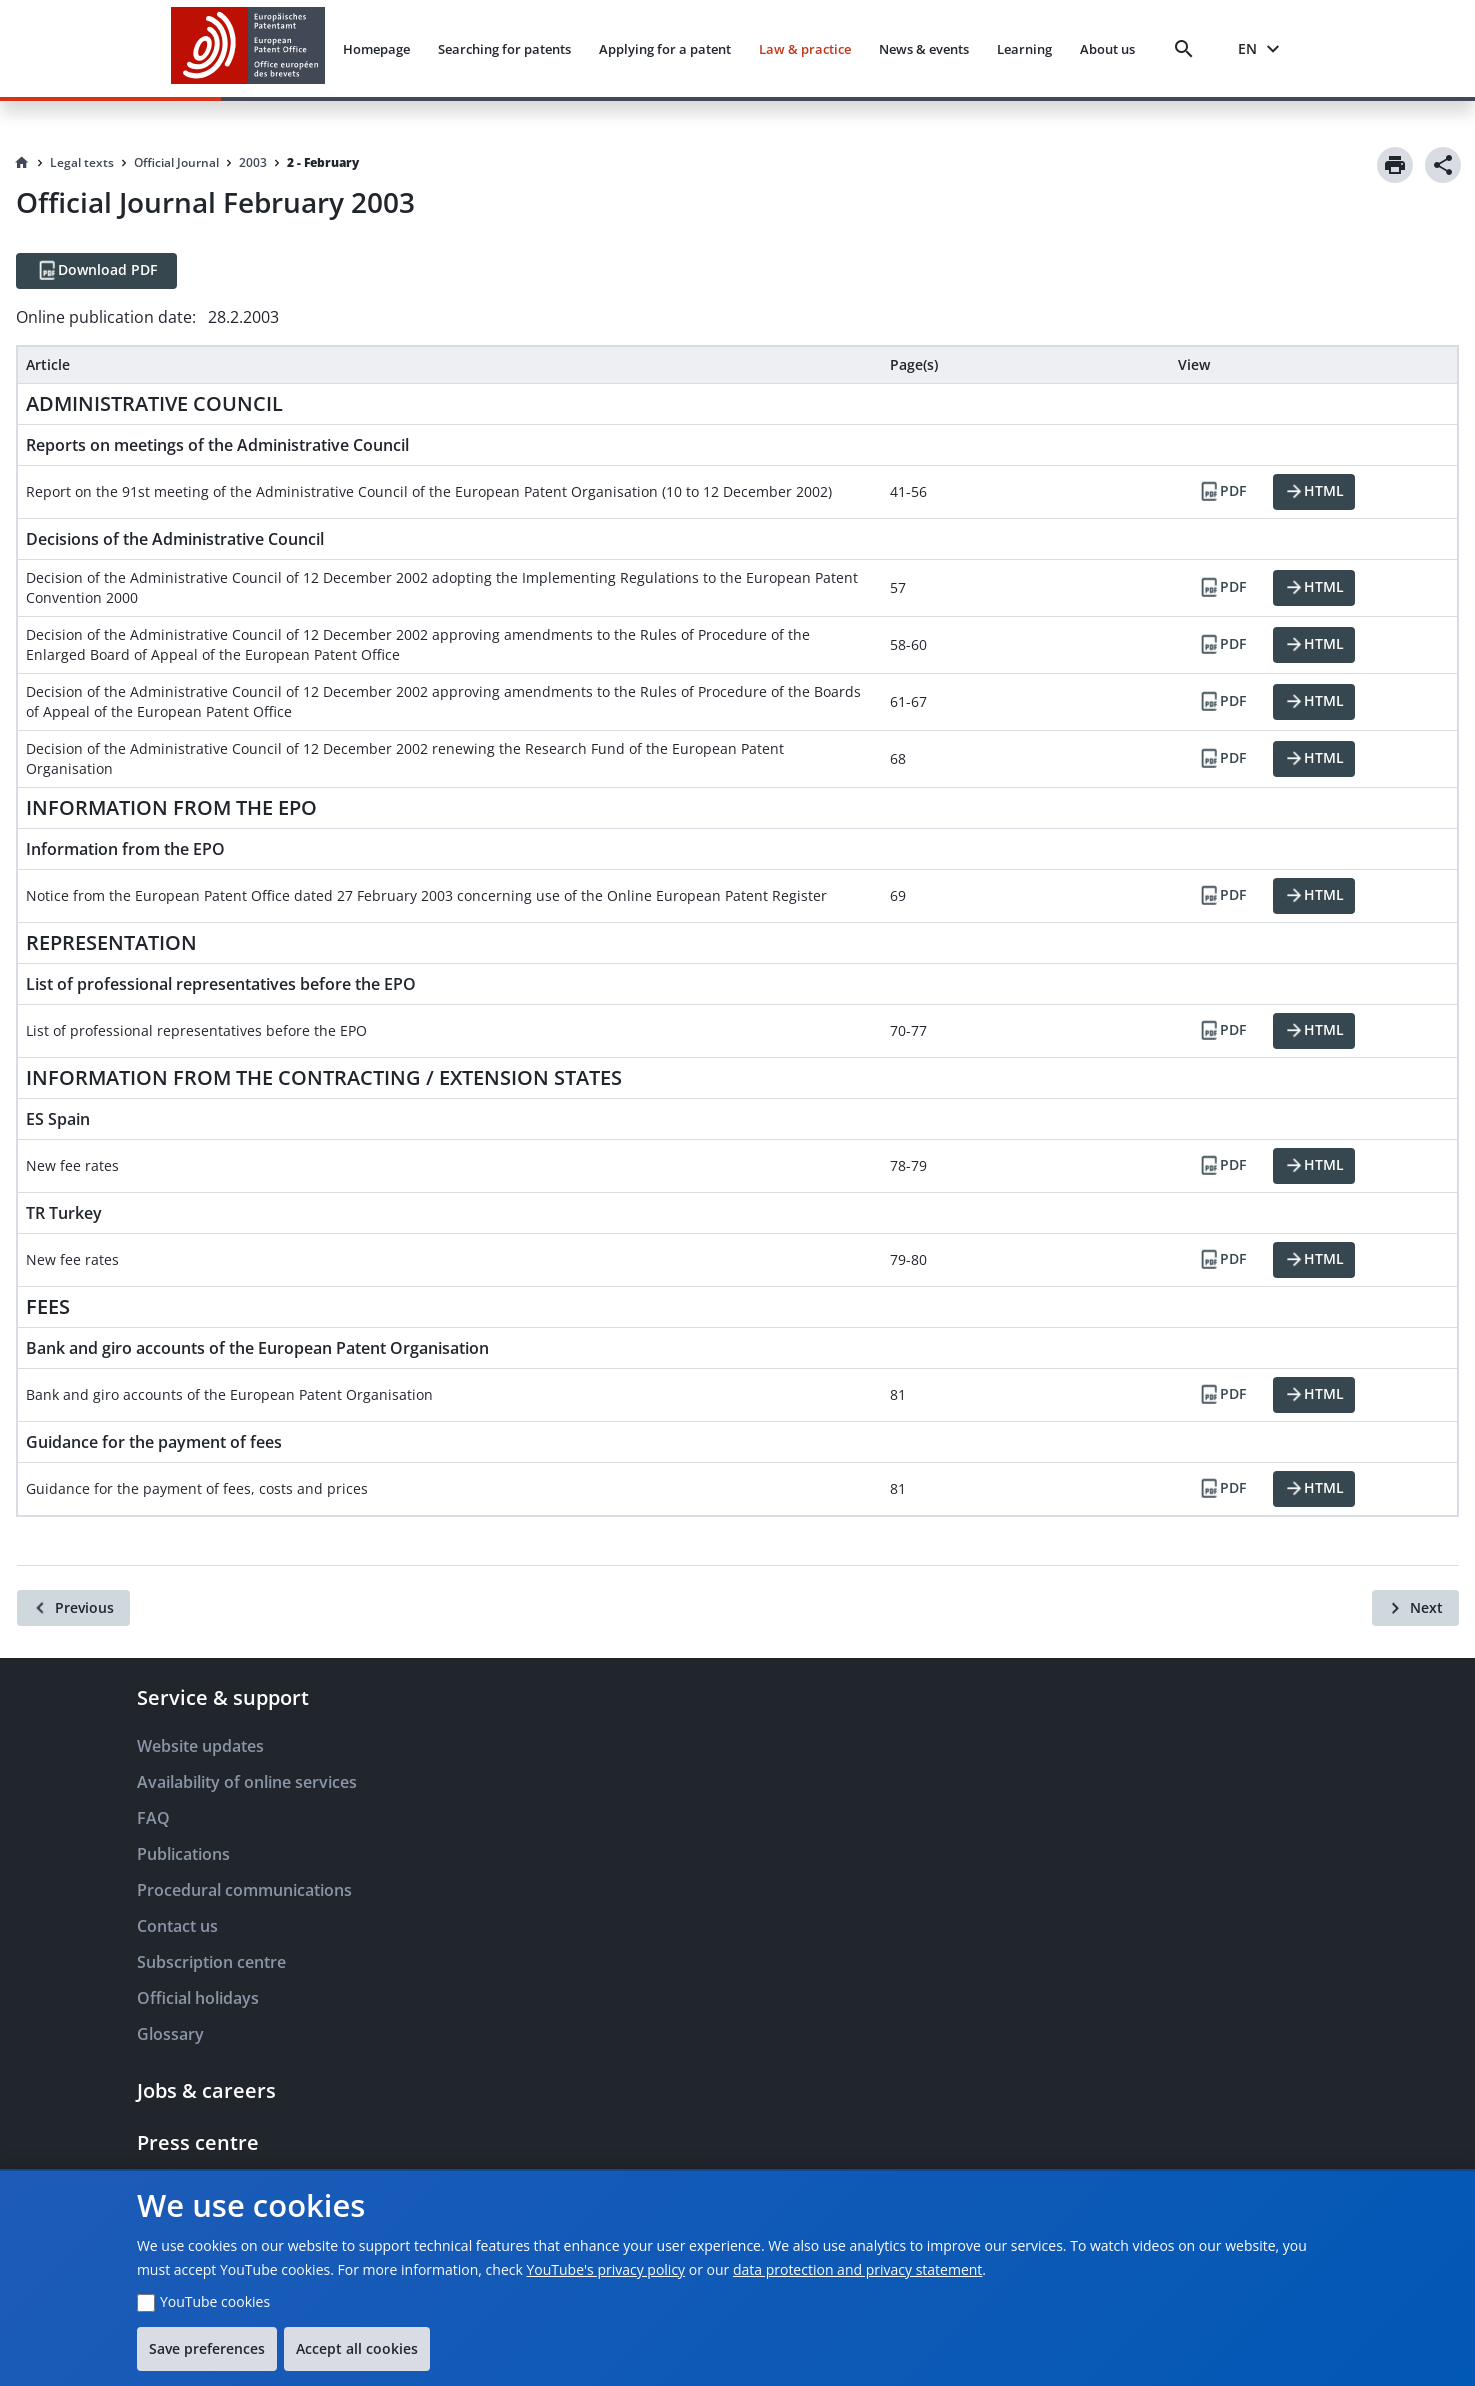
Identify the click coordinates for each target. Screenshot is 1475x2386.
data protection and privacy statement (857, 2269)
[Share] (1443, 165)
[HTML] (1314, 492)
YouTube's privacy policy (605, 2269)
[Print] (1395, 165)
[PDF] (1222, 492)
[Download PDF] (96, 271)
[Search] (1188, 49)
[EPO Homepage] (248, 48)
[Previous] (73, 1608)
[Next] (1415, 1608)
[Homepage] (22, 163)
